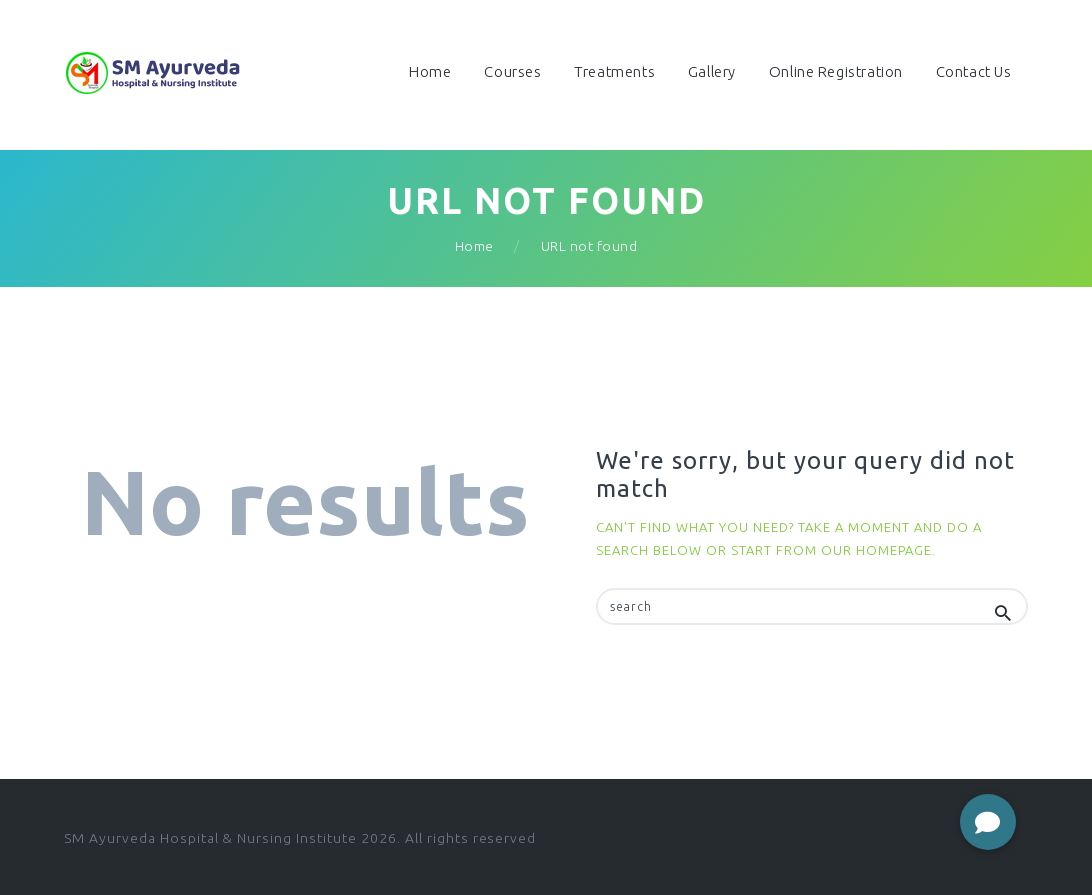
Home (474, 246)
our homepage (876, 550)
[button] (988, 822)
